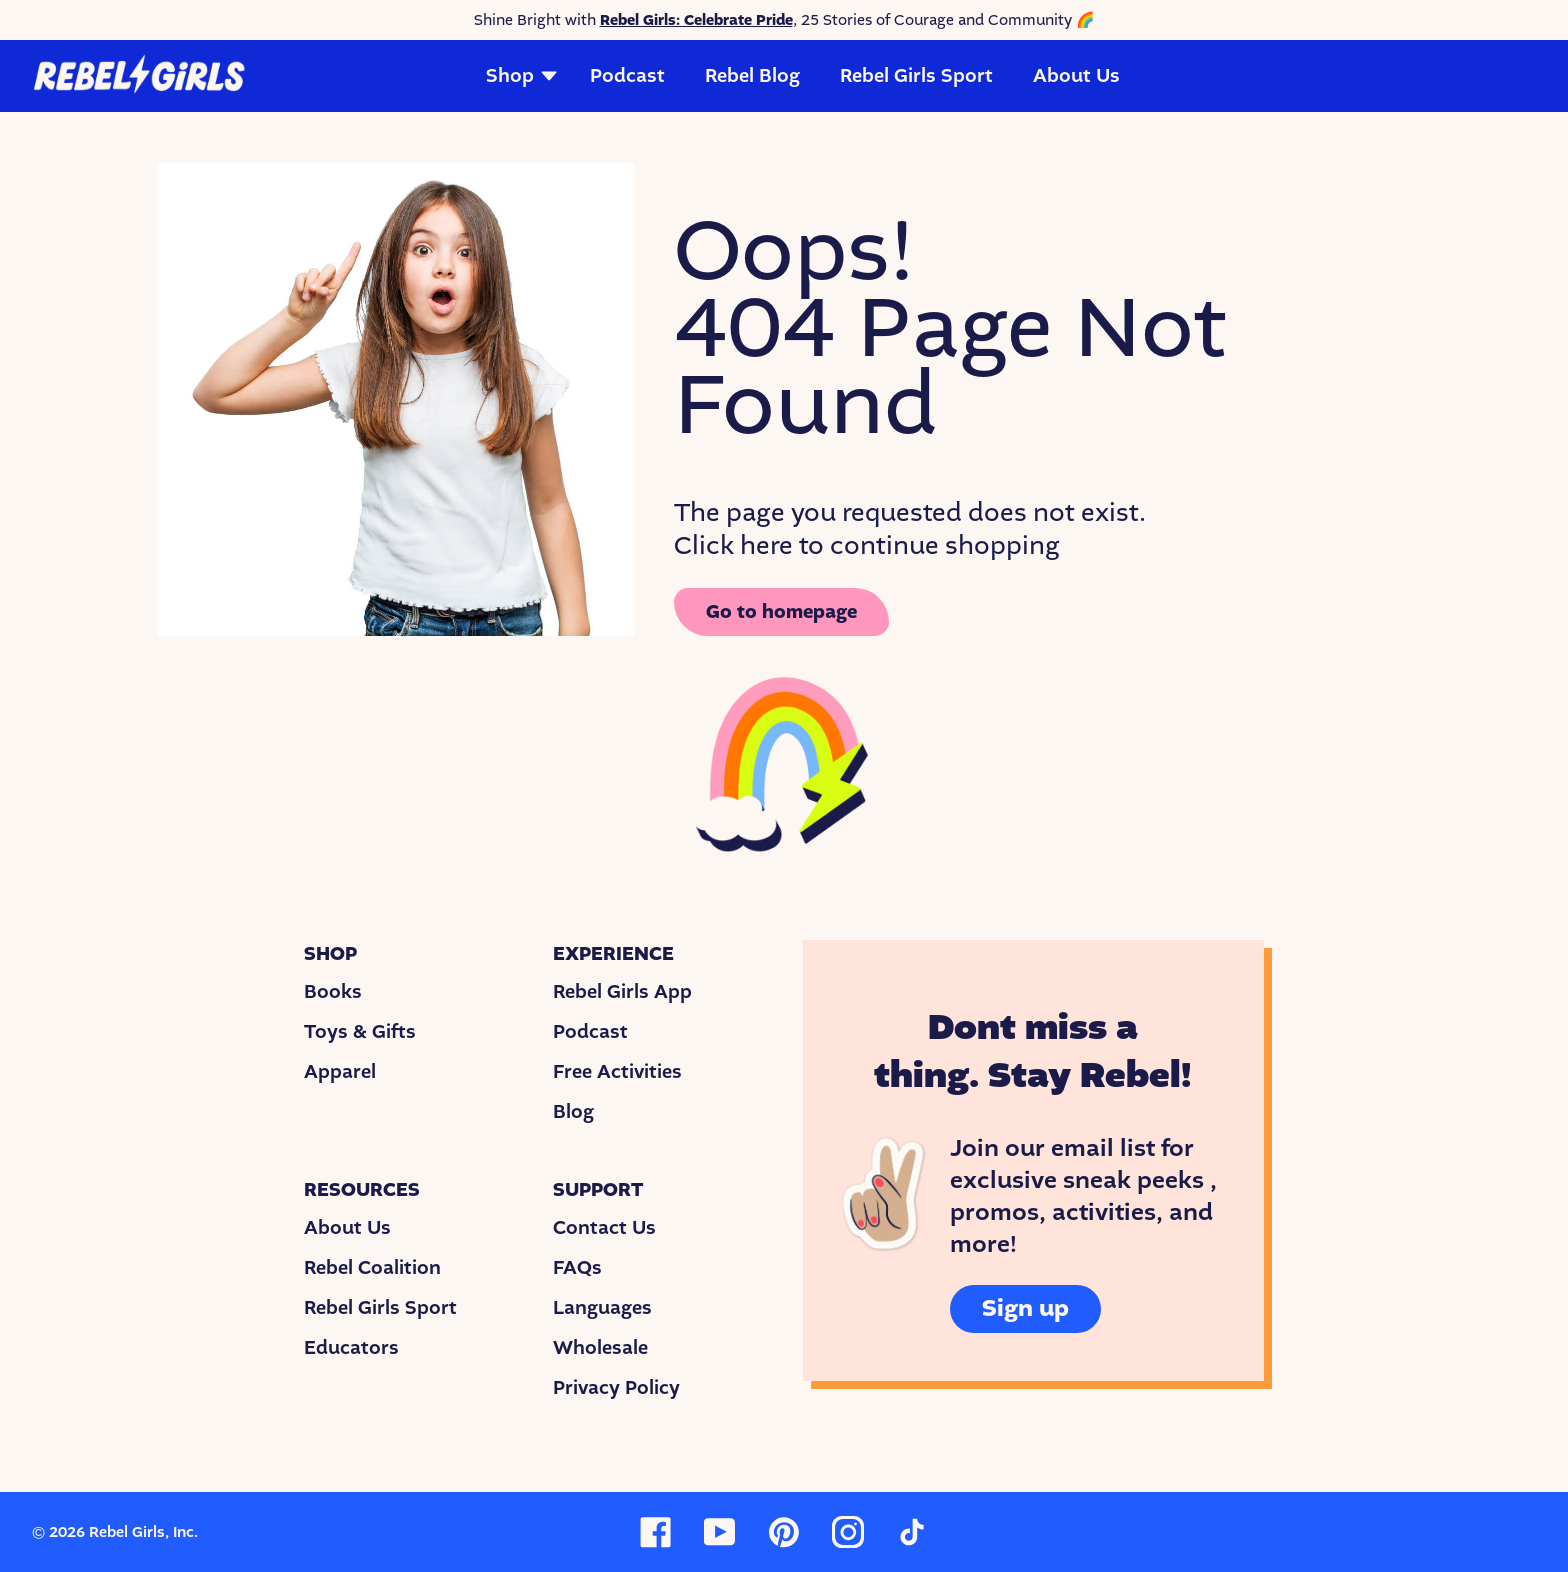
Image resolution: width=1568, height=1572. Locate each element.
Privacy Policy (616, 1388)
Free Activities (617, 1072)
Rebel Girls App (622, 992)
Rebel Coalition (372, 1268)
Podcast (627, 76)
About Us (1076, 76)
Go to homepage (781, 612)
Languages (602, 1308)
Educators (351, 1348)
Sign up (1025, 1308)
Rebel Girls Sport (916, 76)
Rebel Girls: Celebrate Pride (696, 20)
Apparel (340, 1072)
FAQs (577, 1268)
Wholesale (600, 1348)
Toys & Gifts (360, 1032)
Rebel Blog (752, 76)
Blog (573, 1112)
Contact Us (604, 1228)
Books (333, 992)
